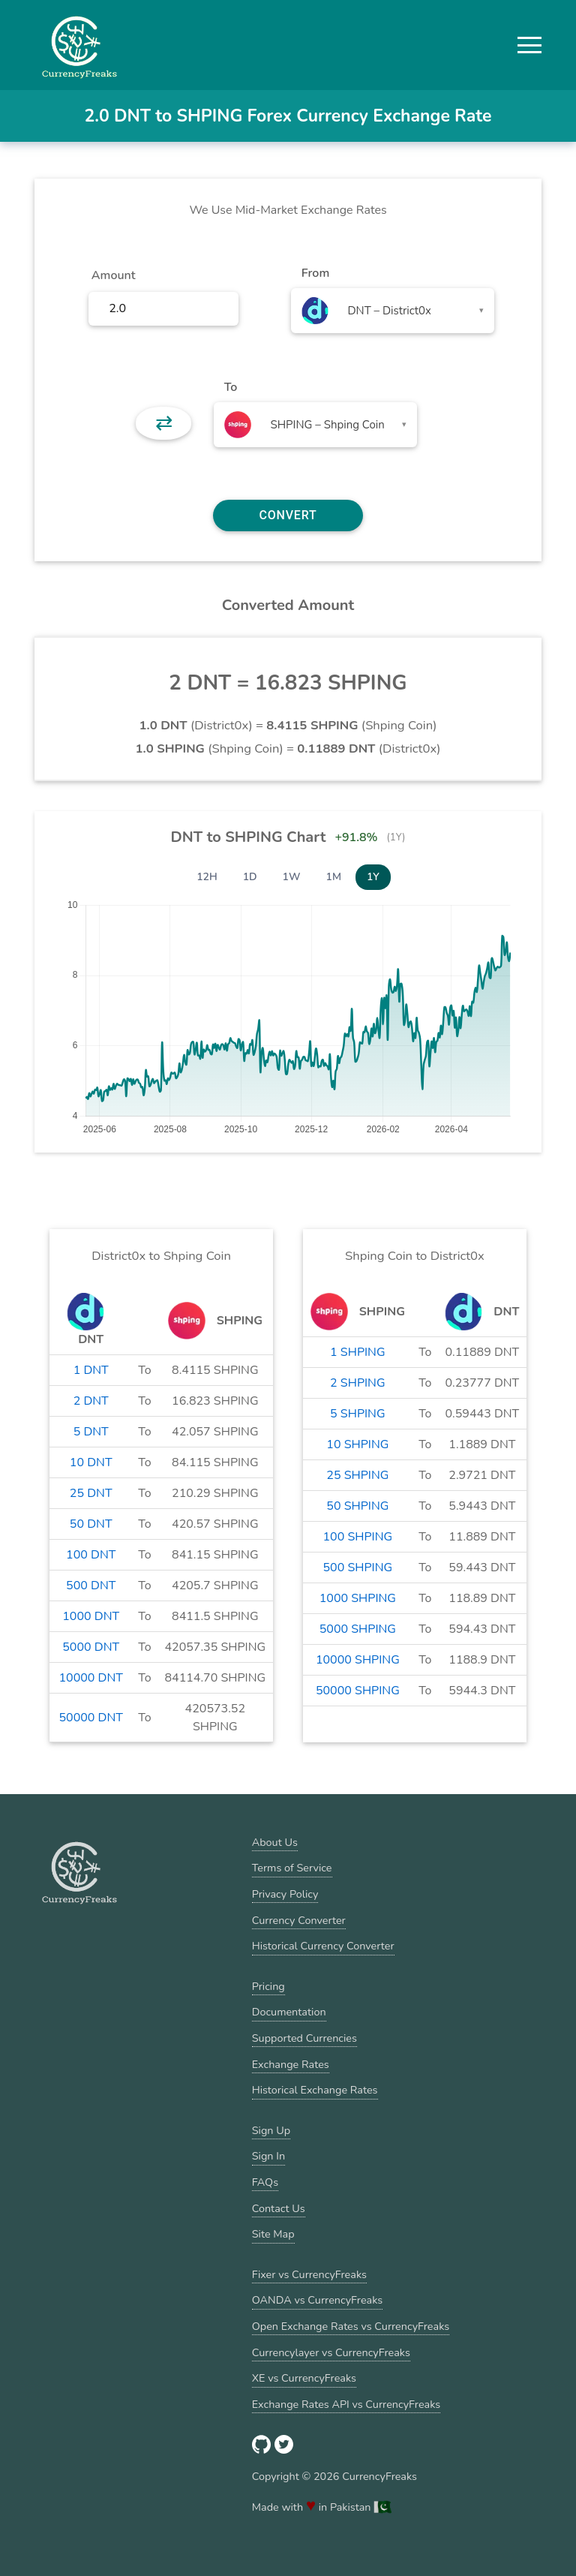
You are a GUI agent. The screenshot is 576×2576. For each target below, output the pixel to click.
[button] (530, 45)
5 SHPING (357, 1413)
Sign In (268, 2155)
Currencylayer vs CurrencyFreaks (331, 2352)
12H (207, 877)
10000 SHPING (358, 1660)
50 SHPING (357, 1506)
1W (292, 877)
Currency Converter (299, 1920)
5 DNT (91, 1431)
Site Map (273, 2233)
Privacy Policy (285, 1893)
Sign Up (271, 2130)
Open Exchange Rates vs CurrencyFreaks (350, 2326)
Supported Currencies (304, 2037)
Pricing (268, 1986)
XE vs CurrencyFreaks (304, 2377)
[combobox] (392, 310)
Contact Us (278, 2208)
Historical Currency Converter (323, 1945)
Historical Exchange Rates (315, 2089)
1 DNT (91, 1370)
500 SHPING (358, 1567)
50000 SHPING (358, 1690)
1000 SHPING (358, 1598)
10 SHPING (357, 1444)
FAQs (265, 2182)
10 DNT (91, 1462)
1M (333, 877)
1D (250, 877)
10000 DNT (90, 1678)
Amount (114, 275)
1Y (373, 877)
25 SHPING (357, 1475)
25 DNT (91, 1493)
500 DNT (91, 1585)
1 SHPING (357, 1352)
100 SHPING (358, 1536)
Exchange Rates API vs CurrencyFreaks (346, 2404)
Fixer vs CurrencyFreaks (309, 2274)
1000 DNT (90, 1616)
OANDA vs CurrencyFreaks (317, 2299)
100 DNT (91, 1555)
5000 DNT (90, 1647)
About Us (275, 1842)
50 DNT (91, 1524)
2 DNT (91, 1401)
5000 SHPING (358, 1629)
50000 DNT (90, 1717)
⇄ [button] (163, 423)
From (315, 273)
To (231, 387)
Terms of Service (292, 1867)
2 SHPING (357, 1383)
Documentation (289, 2011)
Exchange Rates (290, 2064)
